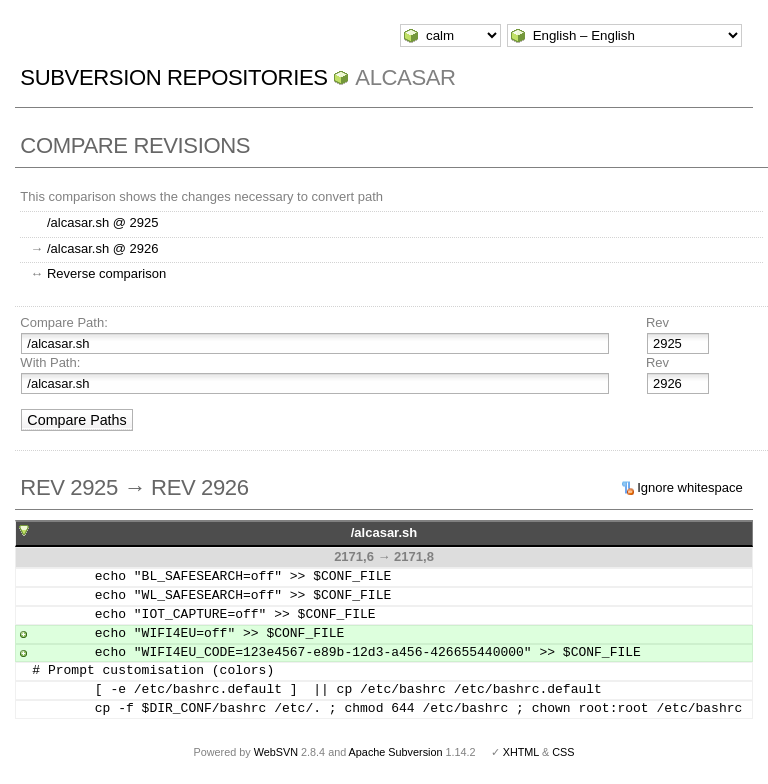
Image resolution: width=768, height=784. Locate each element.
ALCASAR (405, 77)
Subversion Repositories (173, 77)
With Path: (50, 362)
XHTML (521, 752)
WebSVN (276, 752)
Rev (657, 322)
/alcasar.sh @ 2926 (102, 248)
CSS (563, 752)
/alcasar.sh (384, 532)
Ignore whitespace (690, 487)
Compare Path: (63, 322)
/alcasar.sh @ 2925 (102, 222)
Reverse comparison (106, 273)
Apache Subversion (396, 752)
